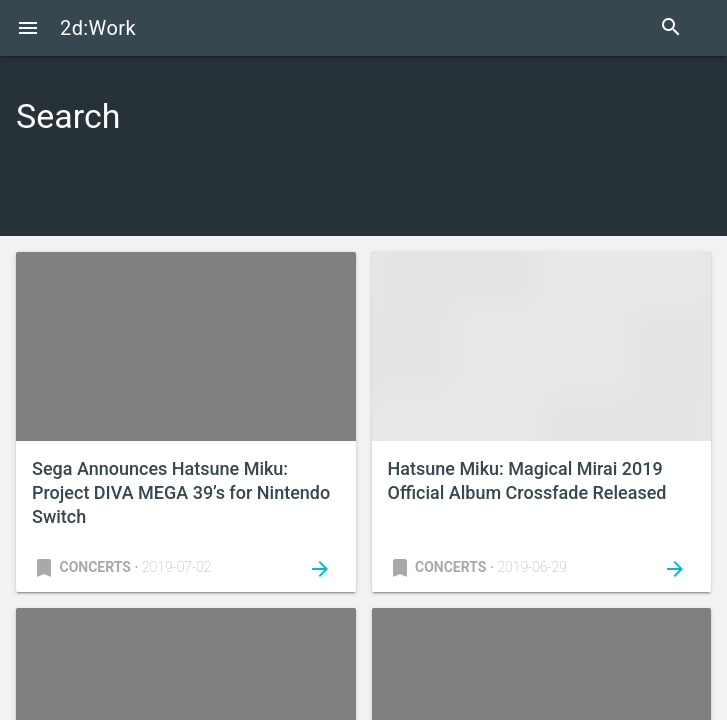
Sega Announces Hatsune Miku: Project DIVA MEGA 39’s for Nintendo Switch (181, 492)
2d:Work (98, 28)
